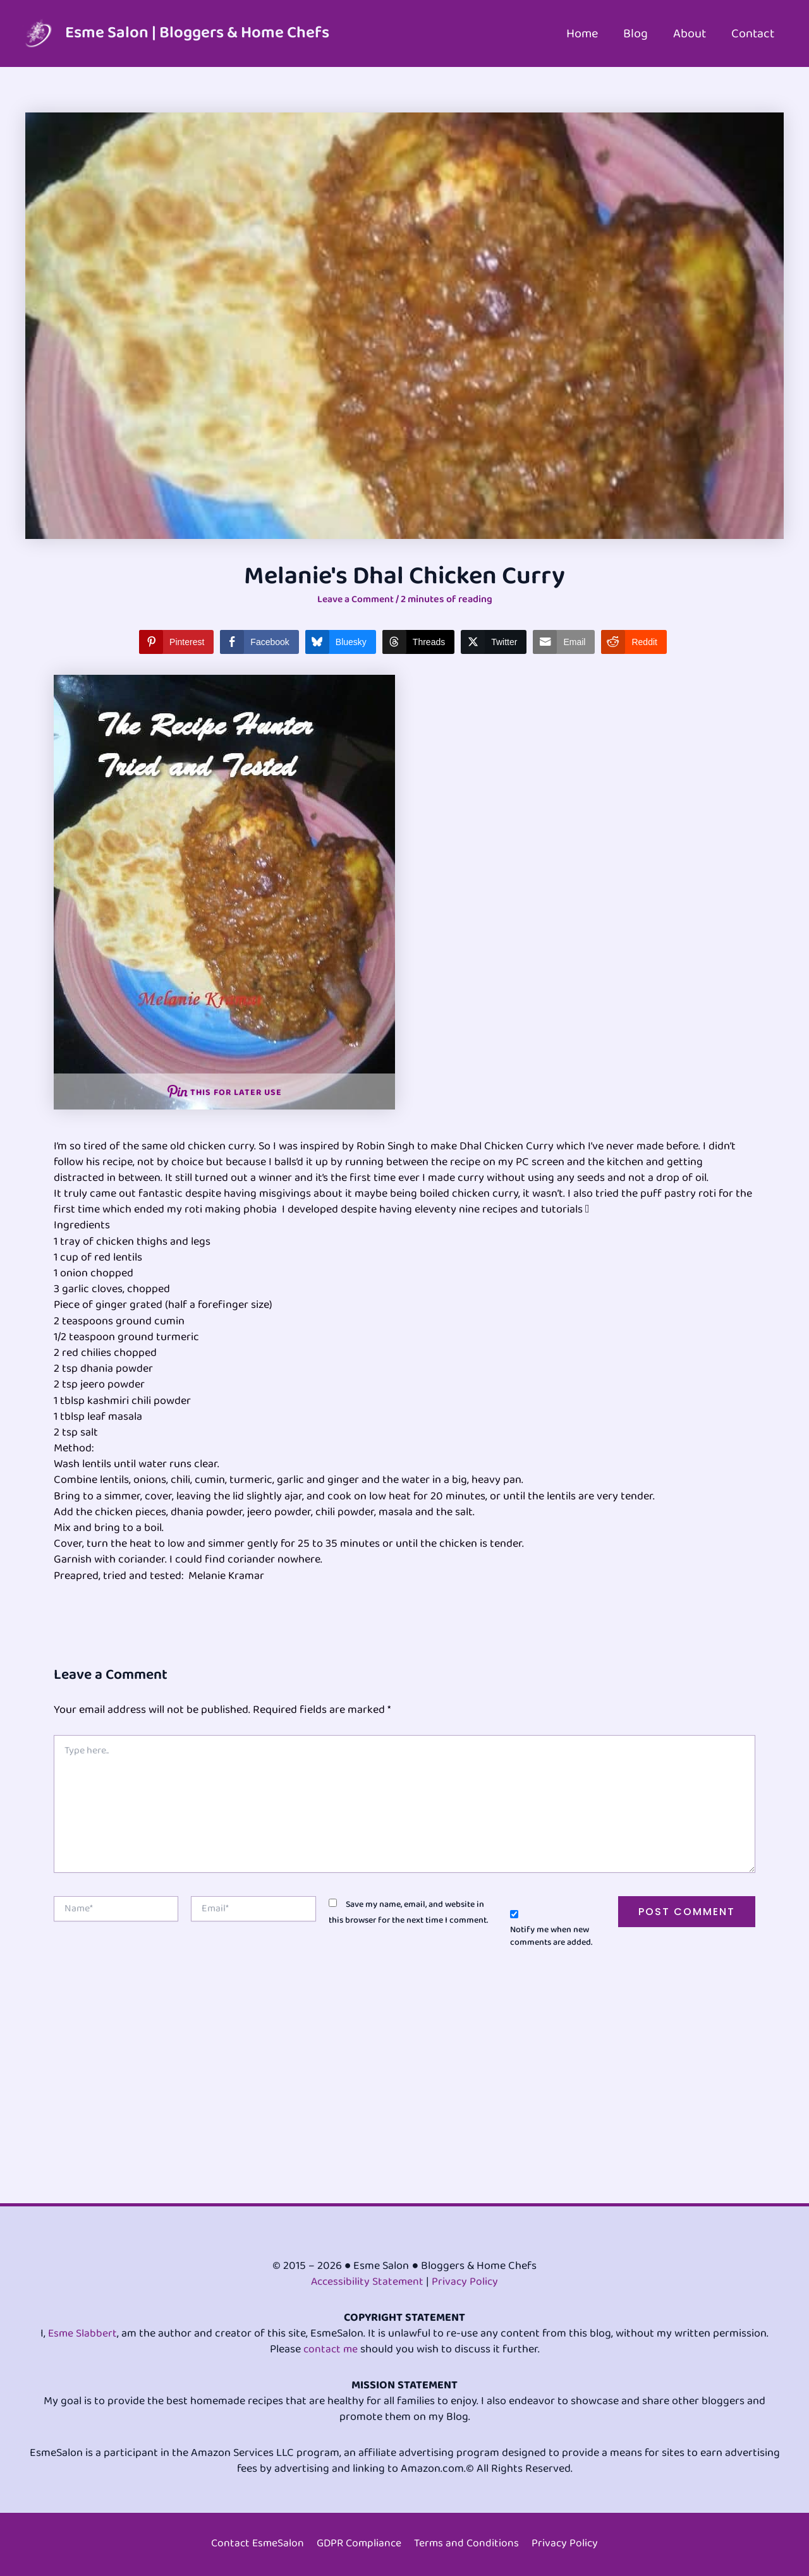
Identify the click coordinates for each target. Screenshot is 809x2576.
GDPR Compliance (359, 2544)
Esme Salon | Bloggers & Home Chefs (197, 33)
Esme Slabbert (82, 2333)
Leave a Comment (355, 599)
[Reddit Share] (633, 641)
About (689, 33)
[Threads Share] (418, 641)
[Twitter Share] (493, 641)
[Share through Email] (564, 641)
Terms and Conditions (468, 2544)
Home (582, 33)
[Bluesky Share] (340, 641)
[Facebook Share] (259, 641)
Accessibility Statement (366, 2281)
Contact (752, 33)
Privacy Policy (466, 2281)
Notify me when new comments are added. (551, 1936)
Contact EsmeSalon (256, 2544)
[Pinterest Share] (176, 641)
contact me (330, 2349)
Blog (635, 33)
